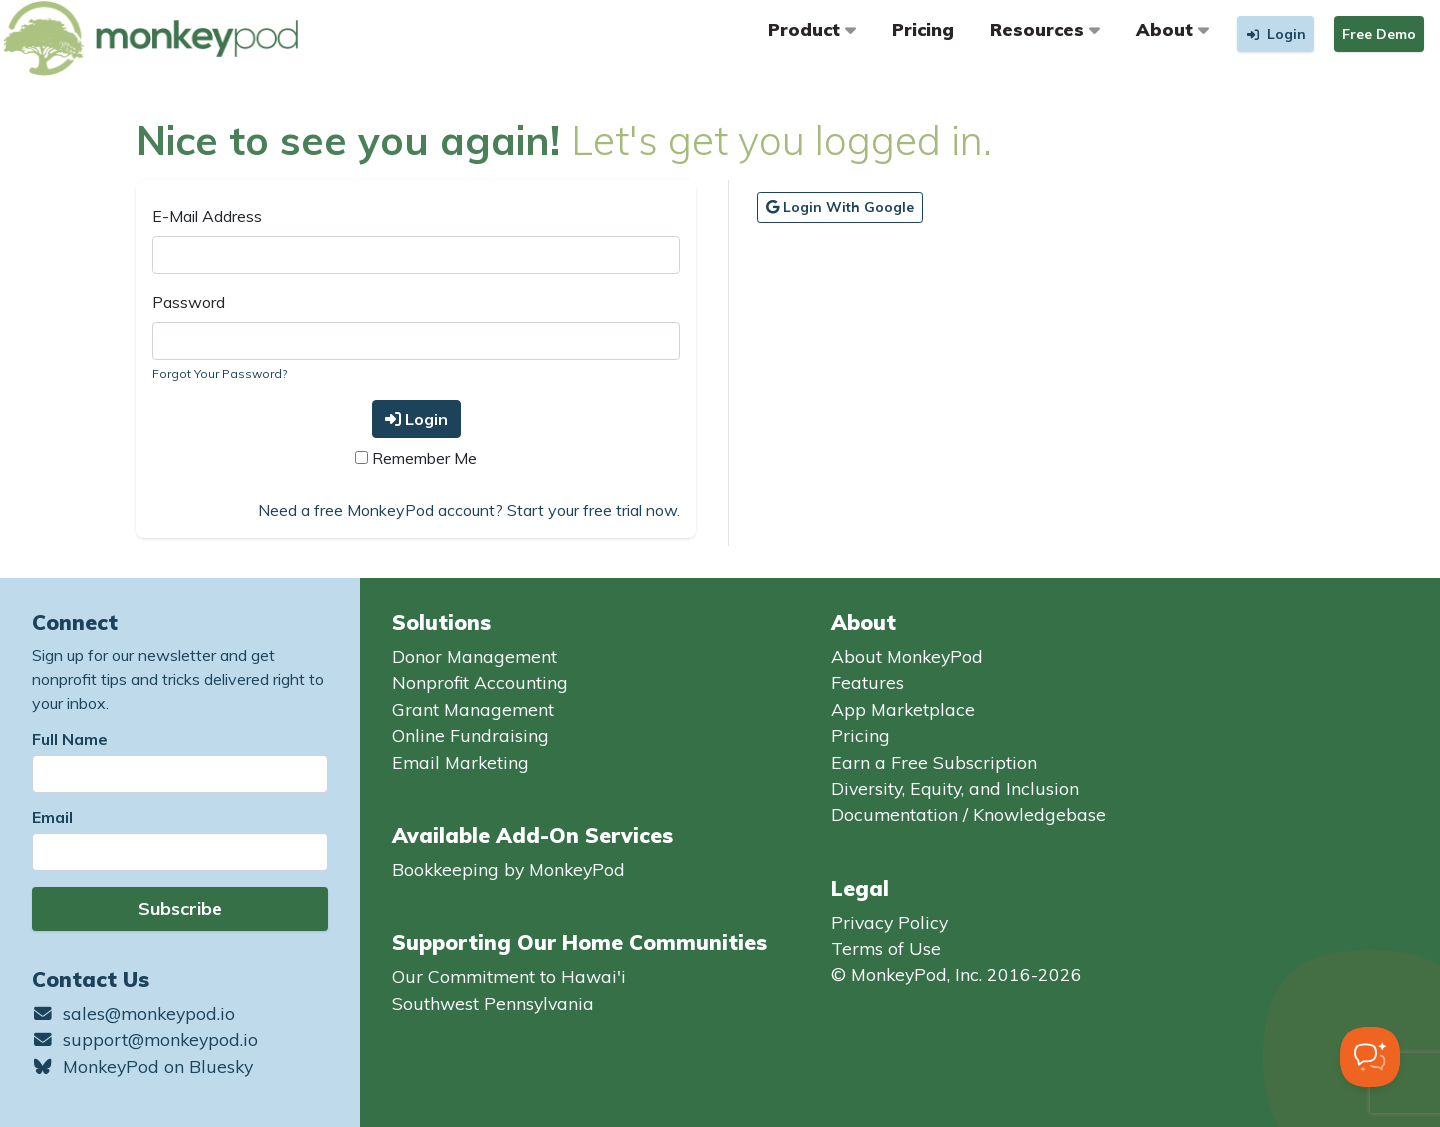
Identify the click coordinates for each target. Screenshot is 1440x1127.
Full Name (70, 739)
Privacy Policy (889, 922)
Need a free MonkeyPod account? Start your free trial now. (469, 510)
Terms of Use (886, 948)
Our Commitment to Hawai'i (509, 976)
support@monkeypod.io (145, 1039)
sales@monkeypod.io (133, 1013)
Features (867, 682)
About (1172, 29)
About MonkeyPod (907, 656)
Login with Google (840, 207)
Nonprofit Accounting (480, 682)
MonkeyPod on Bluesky (142, 1066)
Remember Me (416, 458)
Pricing (923, 29)
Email (52, 817)
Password (188, 302)
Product (812, 29)
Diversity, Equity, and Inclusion (955, 788)
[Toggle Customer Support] (1370, 1057)
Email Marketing (460, 762)
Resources (1045, 29)
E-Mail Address (207, 216)
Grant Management (473, 709)
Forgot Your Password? (219, 373)
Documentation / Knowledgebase (968, 814)
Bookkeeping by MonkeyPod (508, 869)
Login (416, 419)
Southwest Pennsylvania (493, 1003)
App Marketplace (903, 709)
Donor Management (474, 656)
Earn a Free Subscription (934, 762)
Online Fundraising (470, 735)
